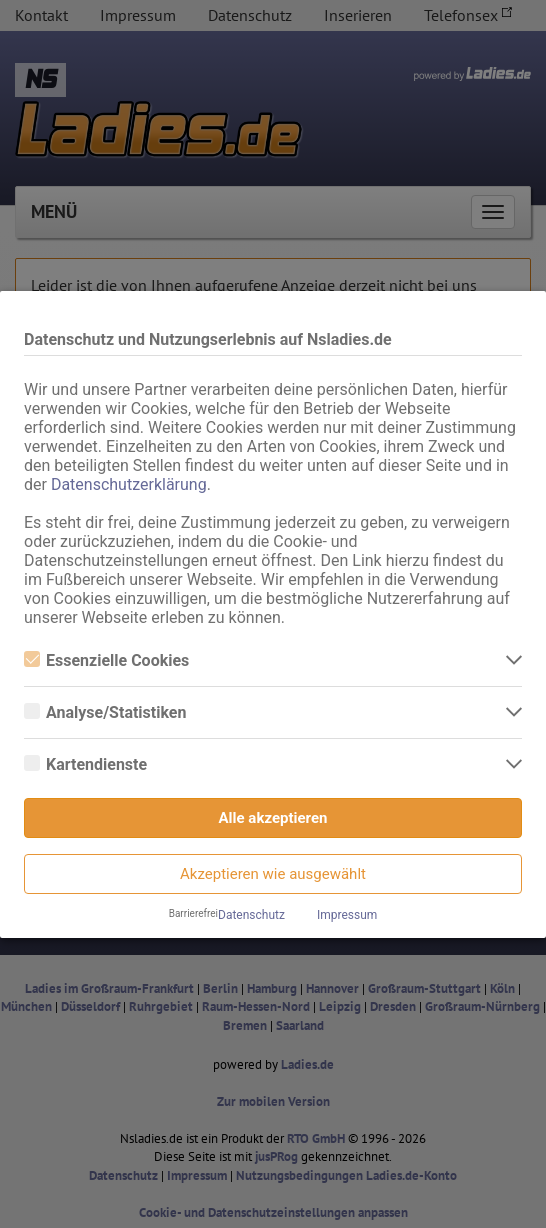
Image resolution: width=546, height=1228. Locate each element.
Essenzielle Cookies (106, 660)
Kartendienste (85, 764)
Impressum (347, 915)
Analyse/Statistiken (105, 712)
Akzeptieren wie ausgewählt (273, 874)
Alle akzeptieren (273, 818)
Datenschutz (251, 915)
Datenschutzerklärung (129, 484)
